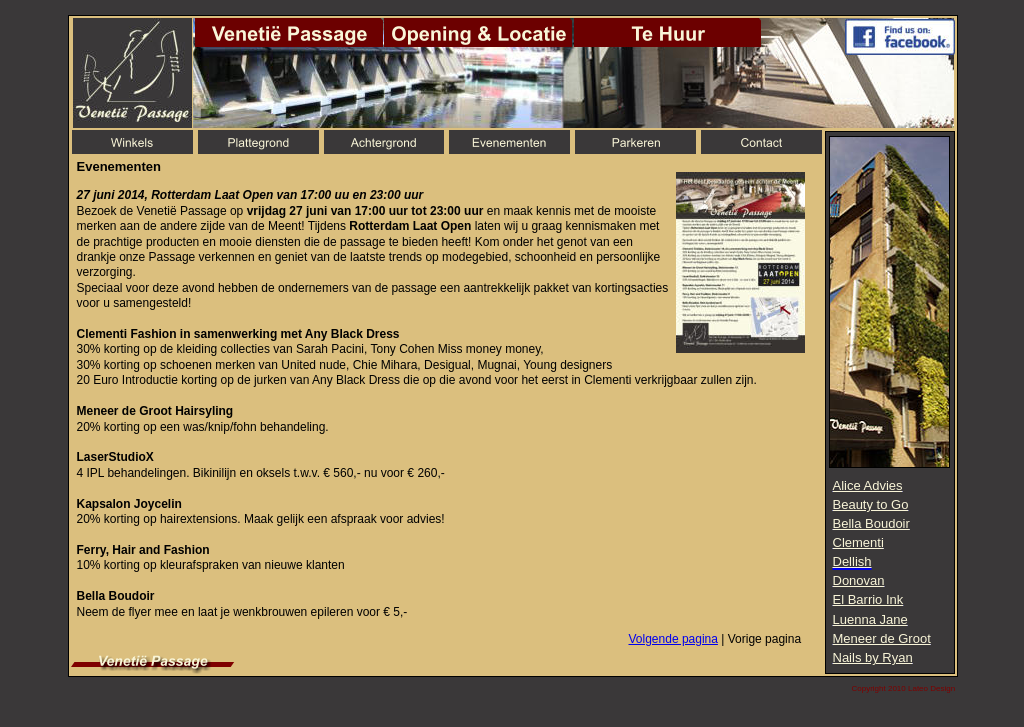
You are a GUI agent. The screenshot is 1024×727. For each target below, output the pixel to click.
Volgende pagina (673, 639)
